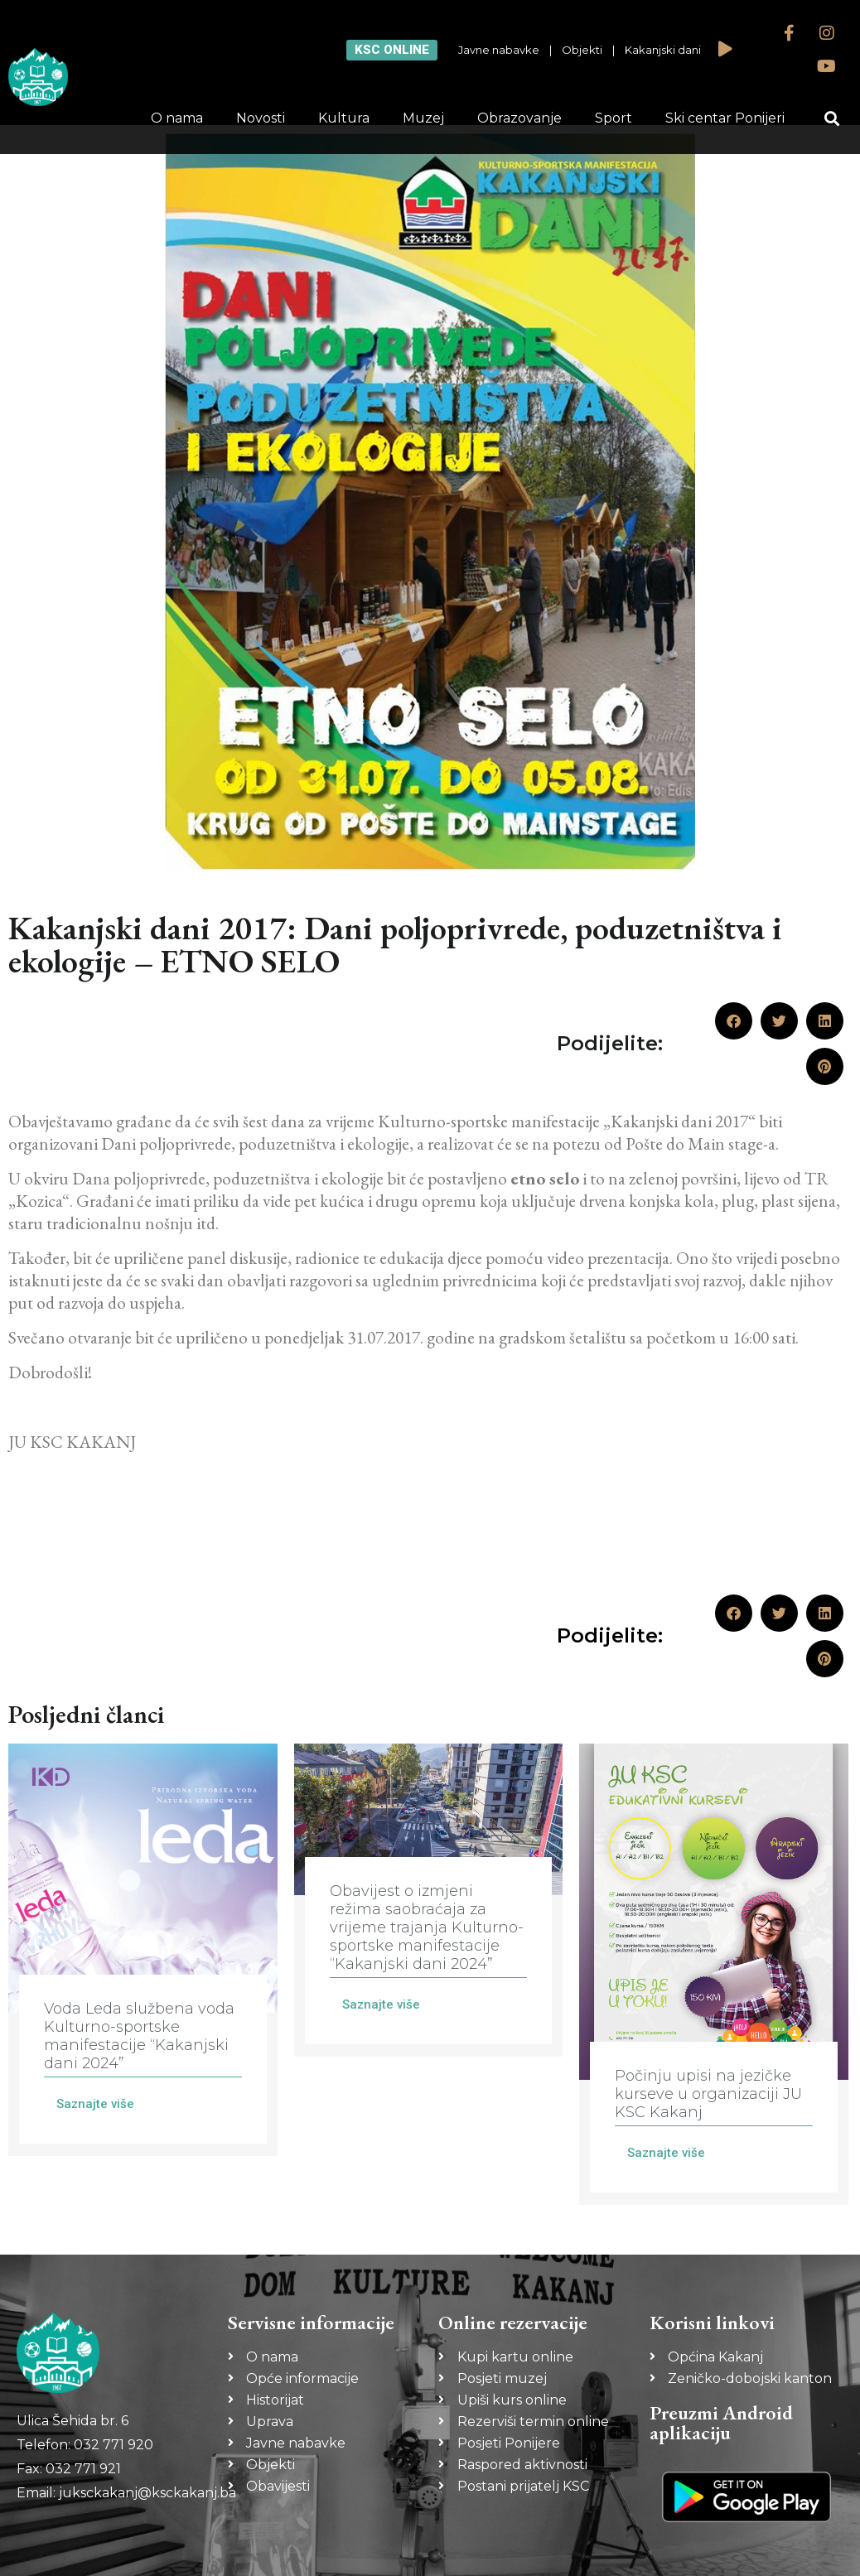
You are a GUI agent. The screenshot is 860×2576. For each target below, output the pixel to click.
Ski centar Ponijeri (725, 118)
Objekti (582, 49)
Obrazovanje (519, 118)
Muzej (423, 118)
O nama (177, 118)
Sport (613, 118)
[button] (831, 119)
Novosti (260, 118)
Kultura (344, 118)
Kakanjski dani (663, 49)
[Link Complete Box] (143, 1950)
